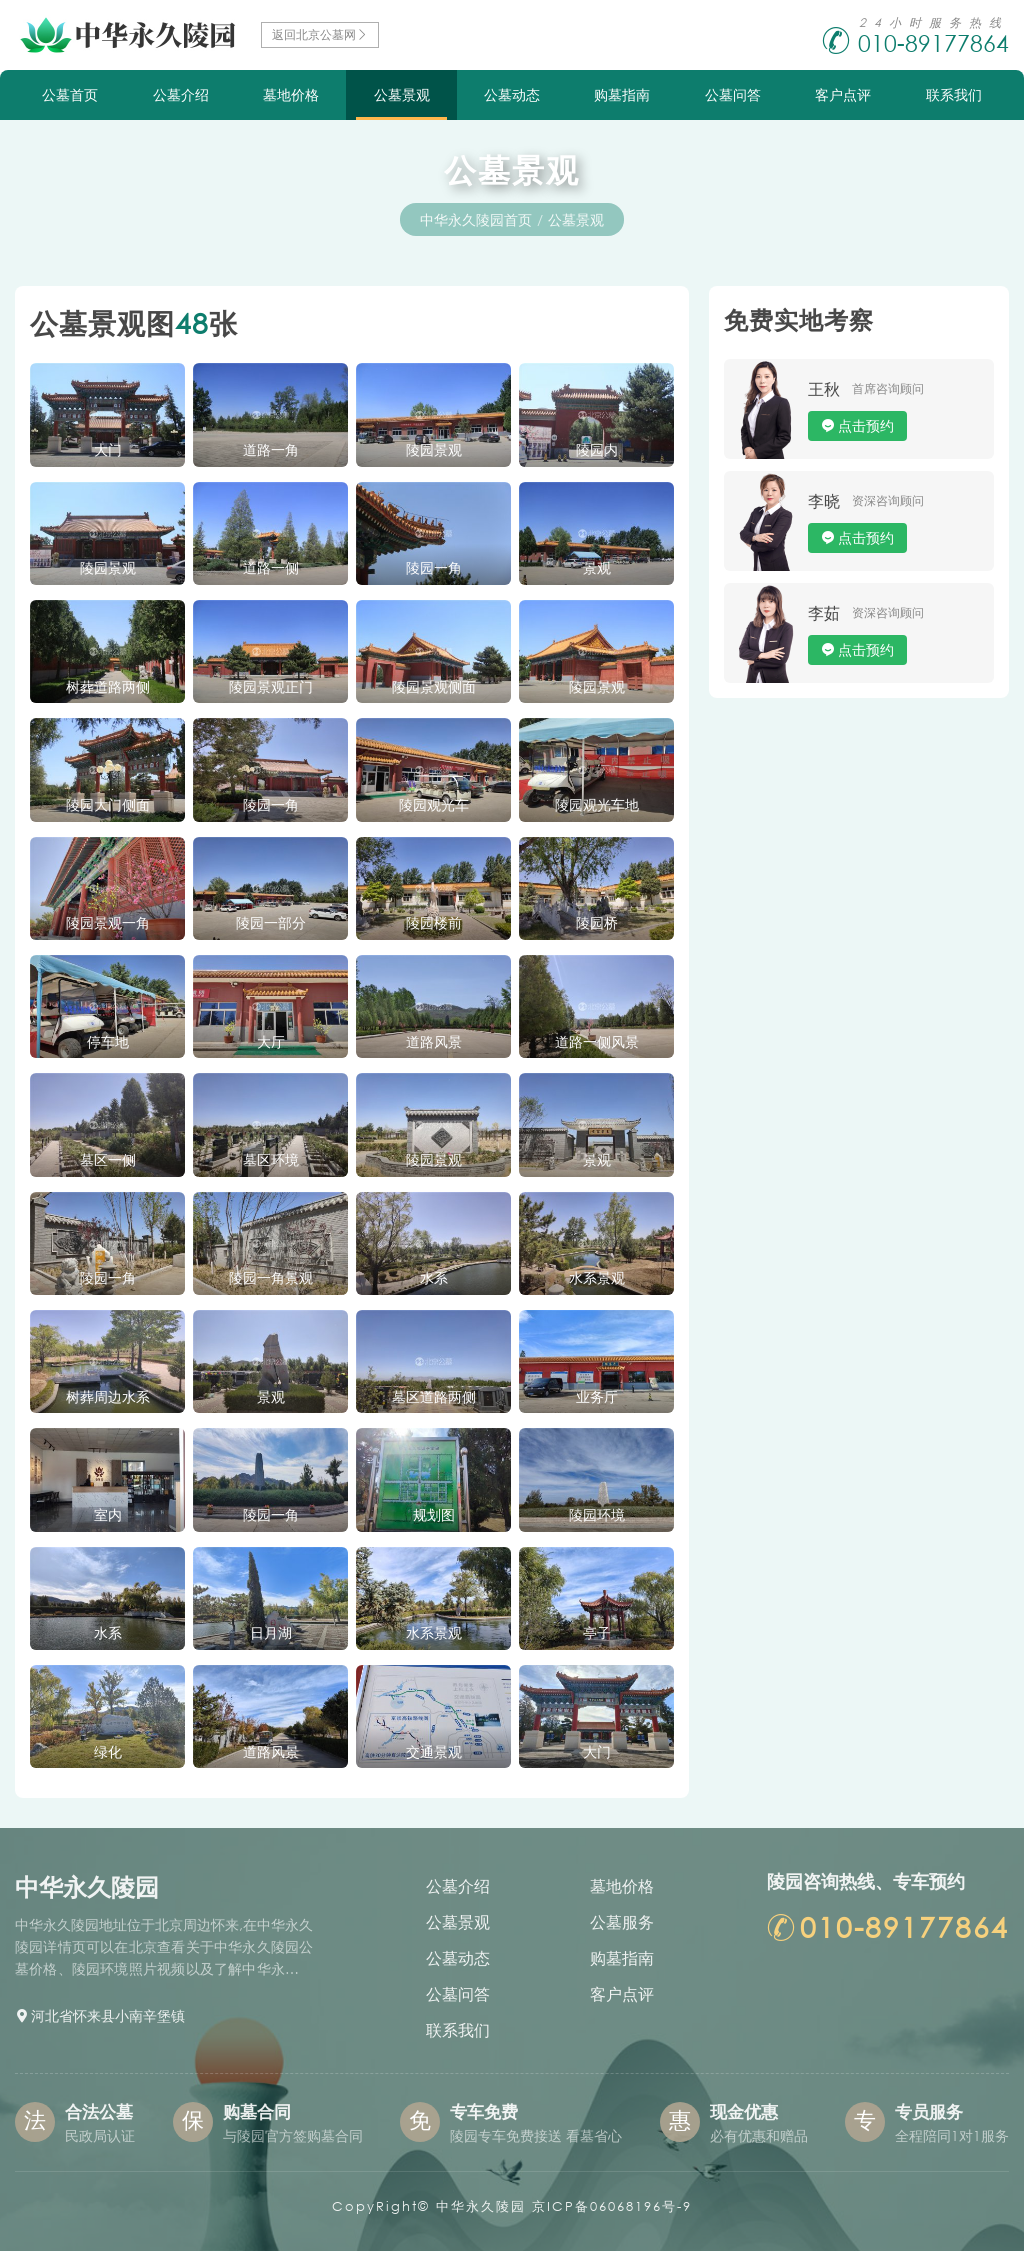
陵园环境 (597, 1514)
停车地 (108, 1041)
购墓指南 (622, 94)
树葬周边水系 (108, 1396)
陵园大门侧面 (108, 804)
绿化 (108, 1751)
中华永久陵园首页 (476, 219)
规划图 (434, 1514)
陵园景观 (434, 449)
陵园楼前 (434, 922)
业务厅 (597, 1396)
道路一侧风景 (597, 1041)
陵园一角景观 (271, 1277)
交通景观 (434, 1751)
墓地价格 (291, 94)
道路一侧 (271, 567)
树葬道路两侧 (108, 686)
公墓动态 (512, 94)
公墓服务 (622, 1921)
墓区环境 (271, 1159)
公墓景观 (402, 94)
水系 (434, 1277)
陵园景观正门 (271, 686)
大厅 (271, 1041)
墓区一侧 (108, 1159)
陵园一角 (434, 567)
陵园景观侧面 (434, 686)
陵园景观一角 (108, 922)
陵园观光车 (434, 804)
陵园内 (597, 449)
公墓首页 (70, 94)
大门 (108, 449)
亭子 (597, 1632)
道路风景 (434, 1041)
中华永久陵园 (481, 2206)
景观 (597, 567)
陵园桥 (597, 922)
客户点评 (843, 94)
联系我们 (954, 94)
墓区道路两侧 (434, 1396)
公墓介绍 (181, 94)
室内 (108, 1514)
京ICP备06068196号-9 (612, 2206)
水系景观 (597, 1277)
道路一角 (271, 449)
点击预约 (866, 425)
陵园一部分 (271, 922)
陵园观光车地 (597, 804)
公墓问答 (733, 94)
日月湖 (271, 1632)
